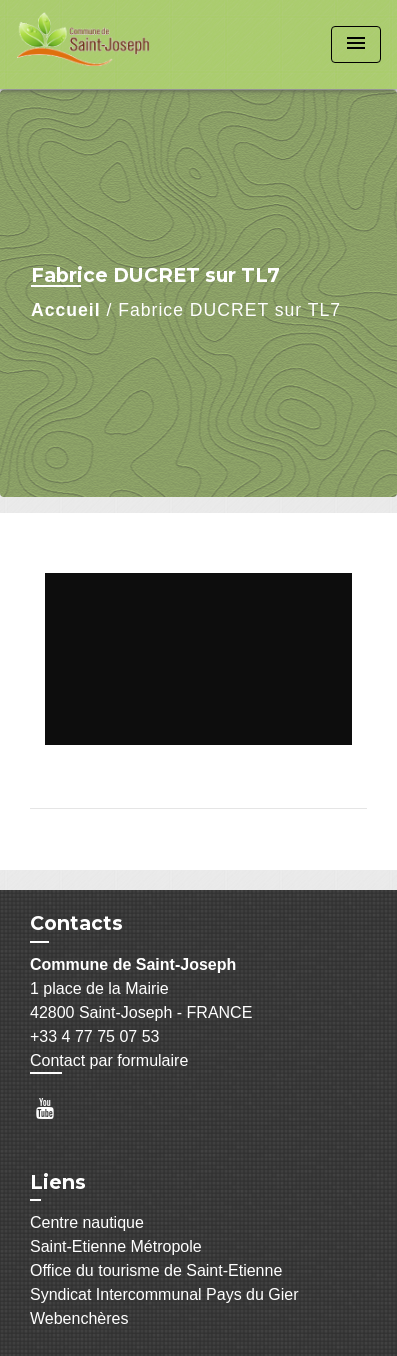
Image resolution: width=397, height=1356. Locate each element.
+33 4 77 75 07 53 (94, 1036)
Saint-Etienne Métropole (116, 1246)
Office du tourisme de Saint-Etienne (156, 1270)
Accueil (66, 310)
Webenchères (79, 1318)
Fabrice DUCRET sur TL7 (229, 310)
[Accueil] (91, 44)
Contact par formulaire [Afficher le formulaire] (109, 1060)
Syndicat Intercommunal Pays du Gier (164, 1294)
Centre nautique (87, 1222)
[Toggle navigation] (356, 44)
